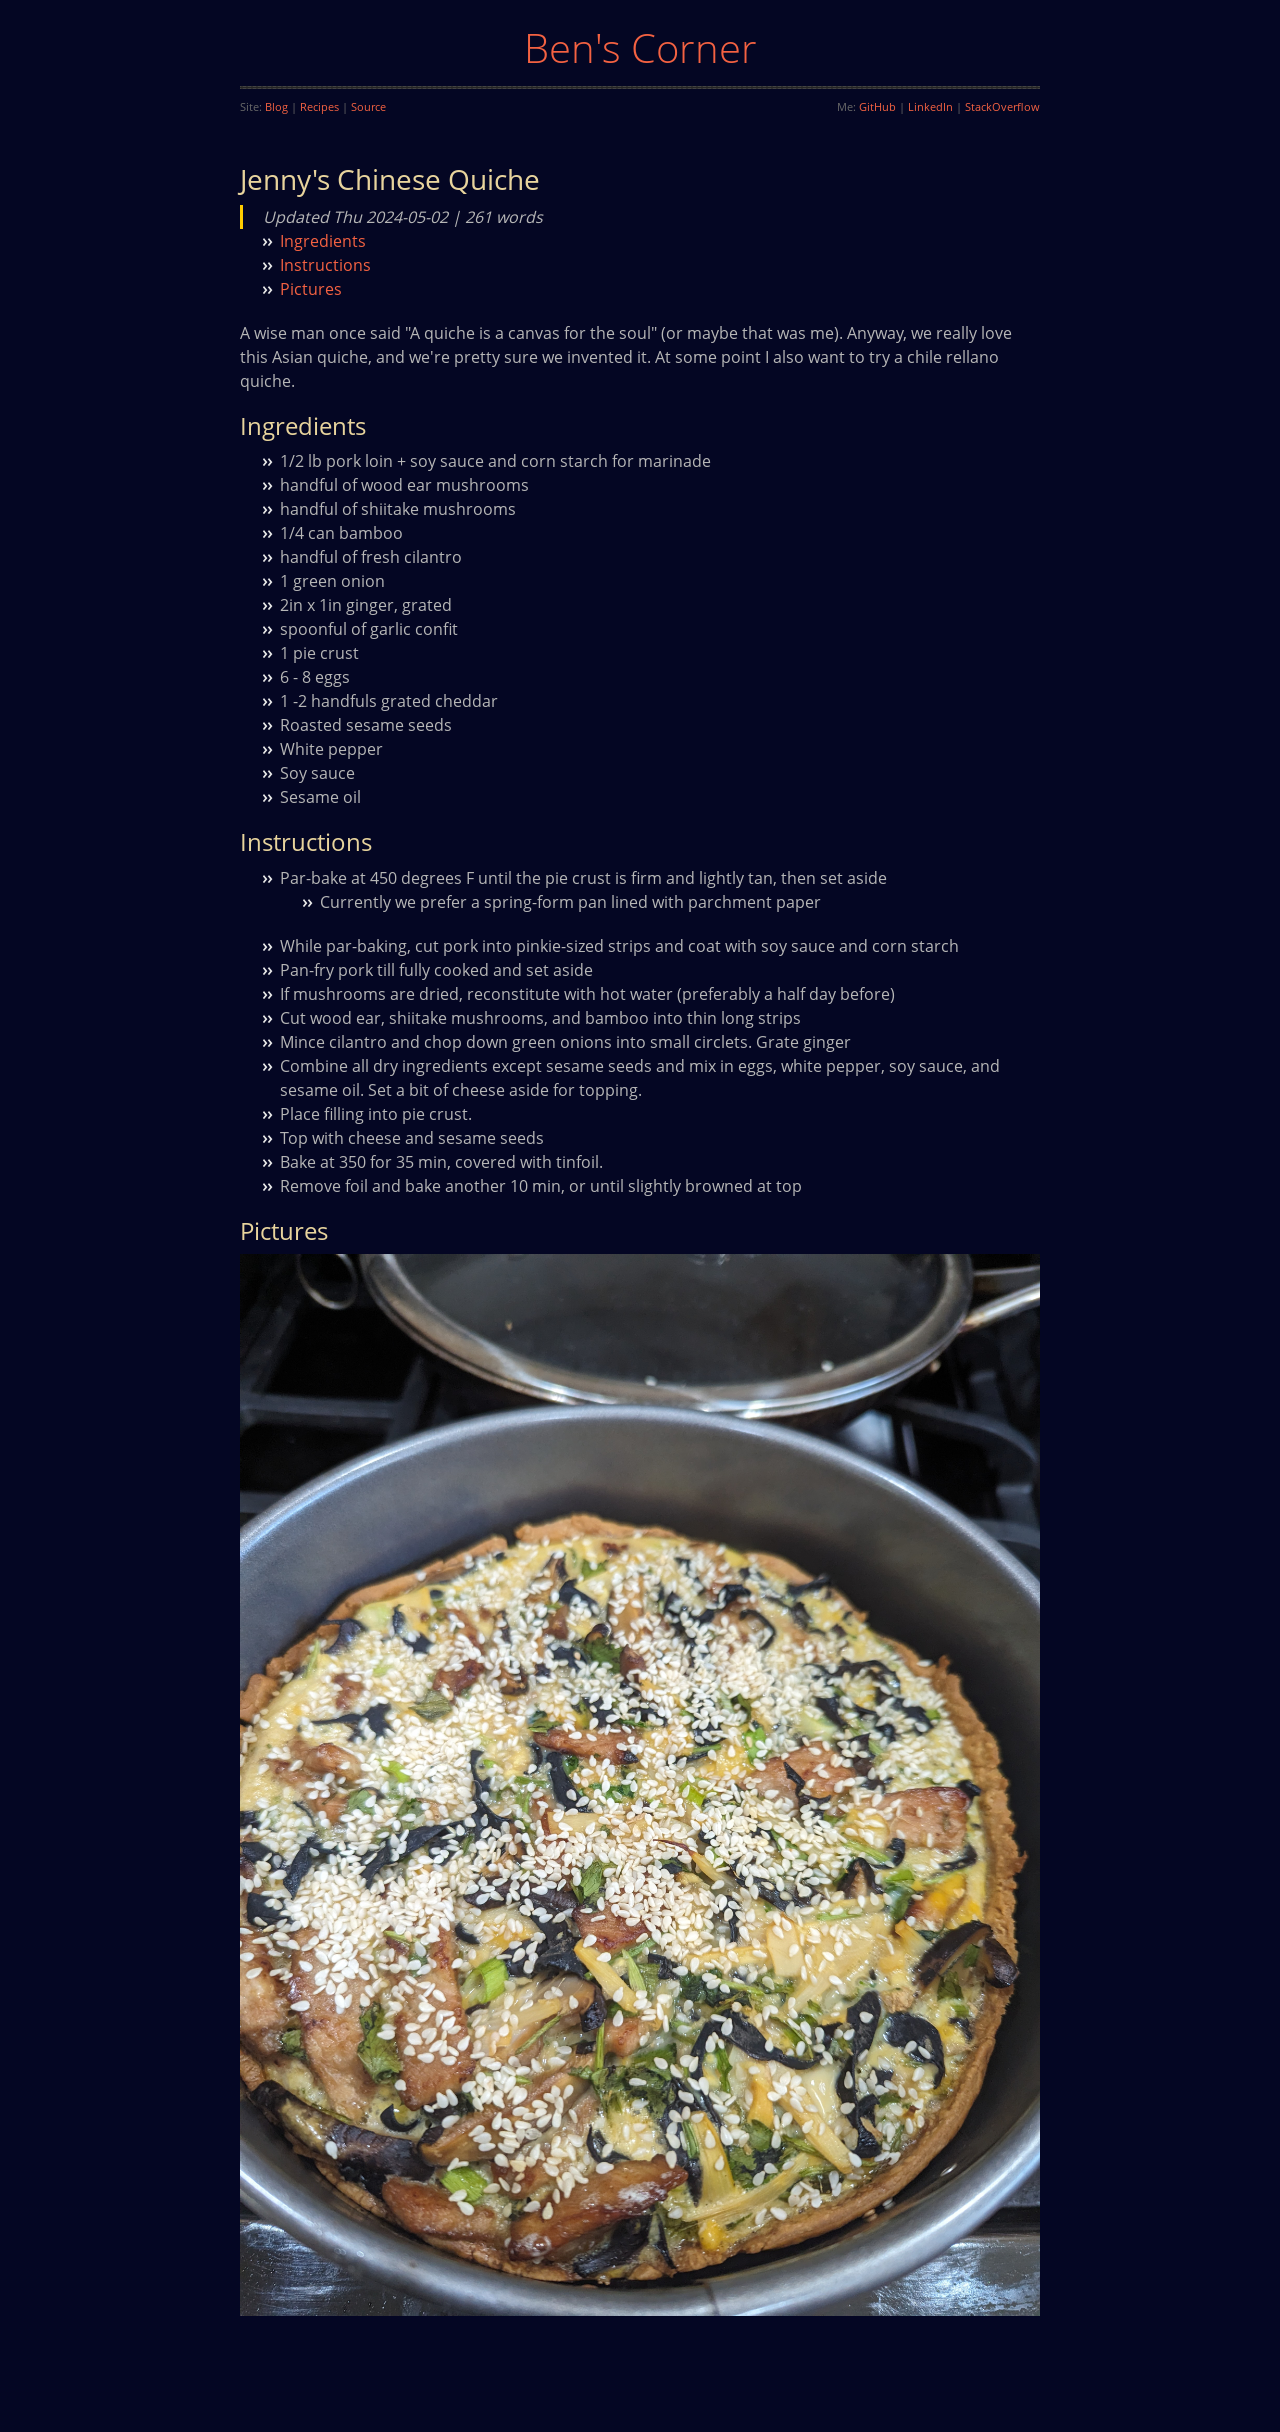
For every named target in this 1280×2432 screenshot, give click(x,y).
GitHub (877, 106)
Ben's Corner (640, 47)
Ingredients (323, 241)
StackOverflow (1002, 106)
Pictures (311, 289)
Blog (276, 106)
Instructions (325, 265)
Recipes (319, 106)
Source (368, 106)
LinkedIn (930, 106)
